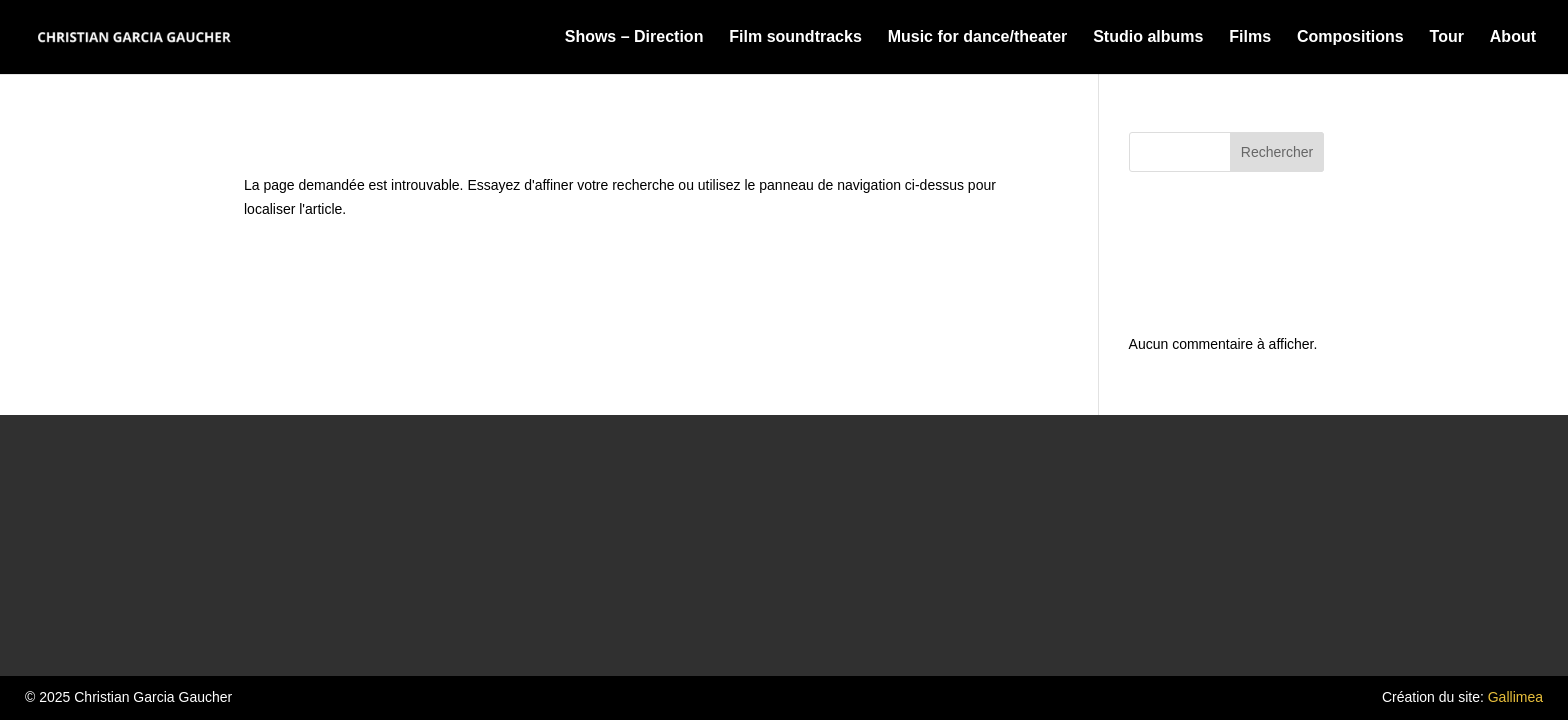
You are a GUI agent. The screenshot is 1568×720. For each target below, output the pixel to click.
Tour (1447, 37)
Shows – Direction (634, 37)
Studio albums (1148, 37)
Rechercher (1277, 152)
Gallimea (1515, 697)
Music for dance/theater (978, 37)
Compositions (1350, 37)
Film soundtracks (795, 37)
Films (1250, 37)
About (1513, 37)
